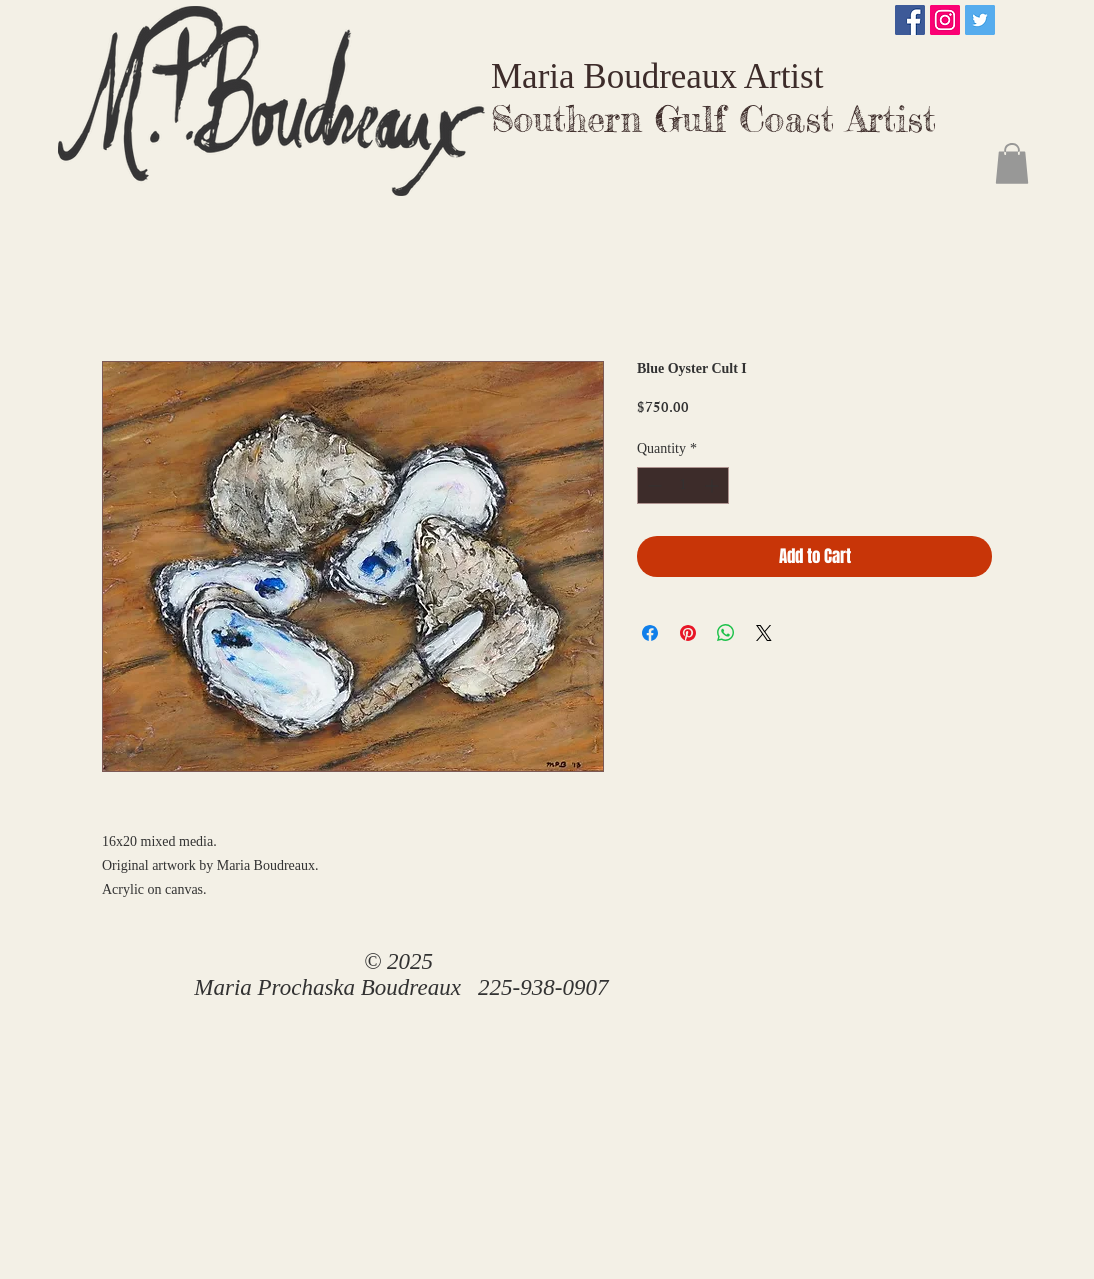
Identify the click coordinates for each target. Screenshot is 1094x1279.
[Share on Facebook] (650, 633)
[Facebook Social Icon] (910, 20)
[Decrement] (652, 485)
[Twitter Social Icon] (980, 20)
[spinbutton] (683, 485)
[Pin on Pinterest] (688, 633)
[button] (1012, 163)
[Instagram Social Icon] (945, 20)
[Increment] (713, 485)
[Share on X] (764, 633)
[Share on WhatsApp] (726, 633)
